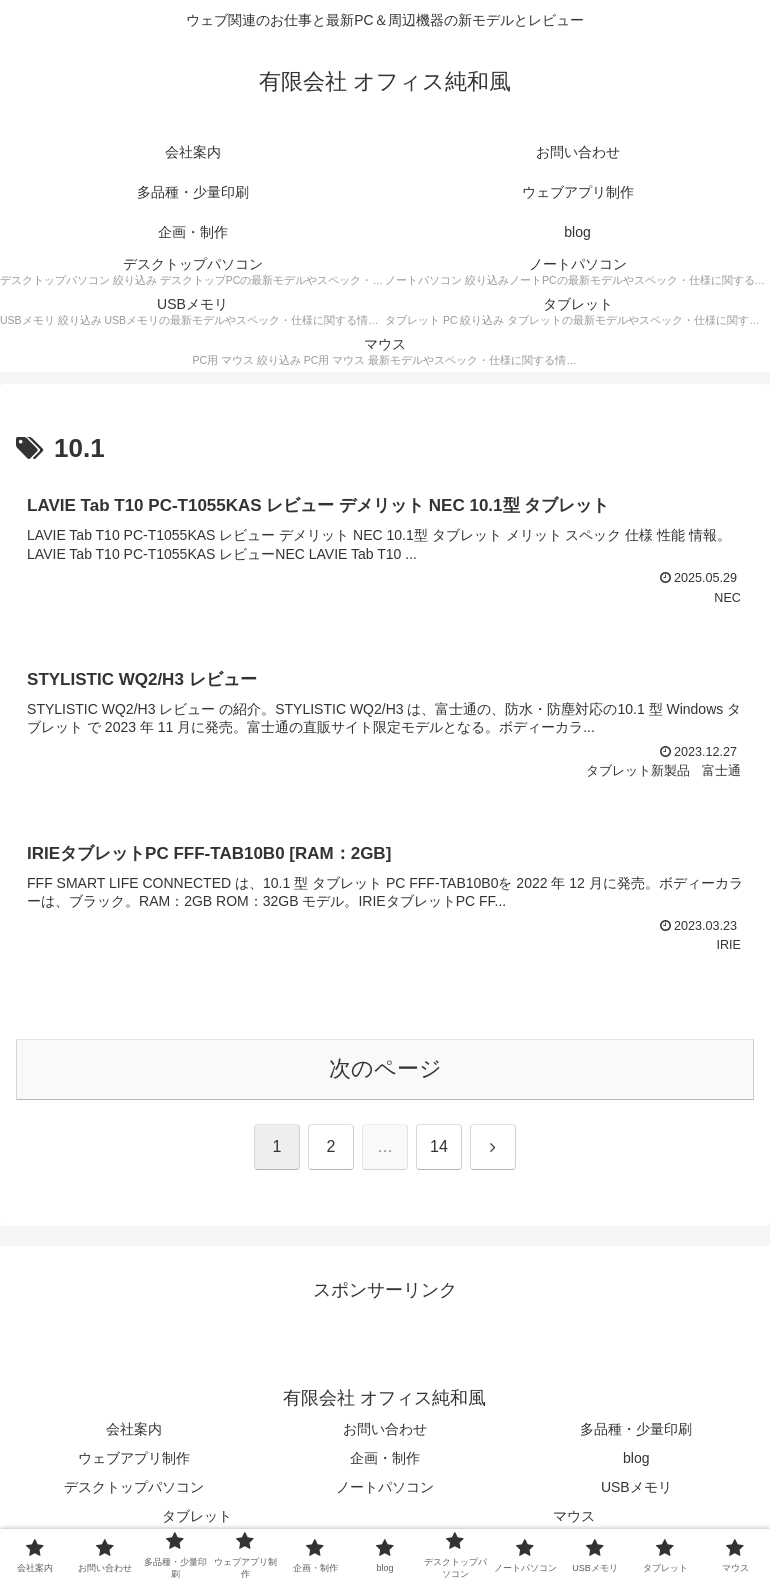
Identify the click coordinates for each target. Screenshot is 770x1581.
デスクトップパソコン (134, 1487)
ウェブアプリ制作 (134, 1458)
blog (636, 1458)
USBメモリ (636, 1487)
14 (439, 1146)
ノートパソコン (385, 1487)
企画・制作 (385, 1458)
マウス (574, 1516)
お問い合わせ (385, 1429)
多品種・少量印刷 (636, 1429)
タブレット (197, 1516)
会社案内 (134, 1429)
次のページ (385, 1068)
